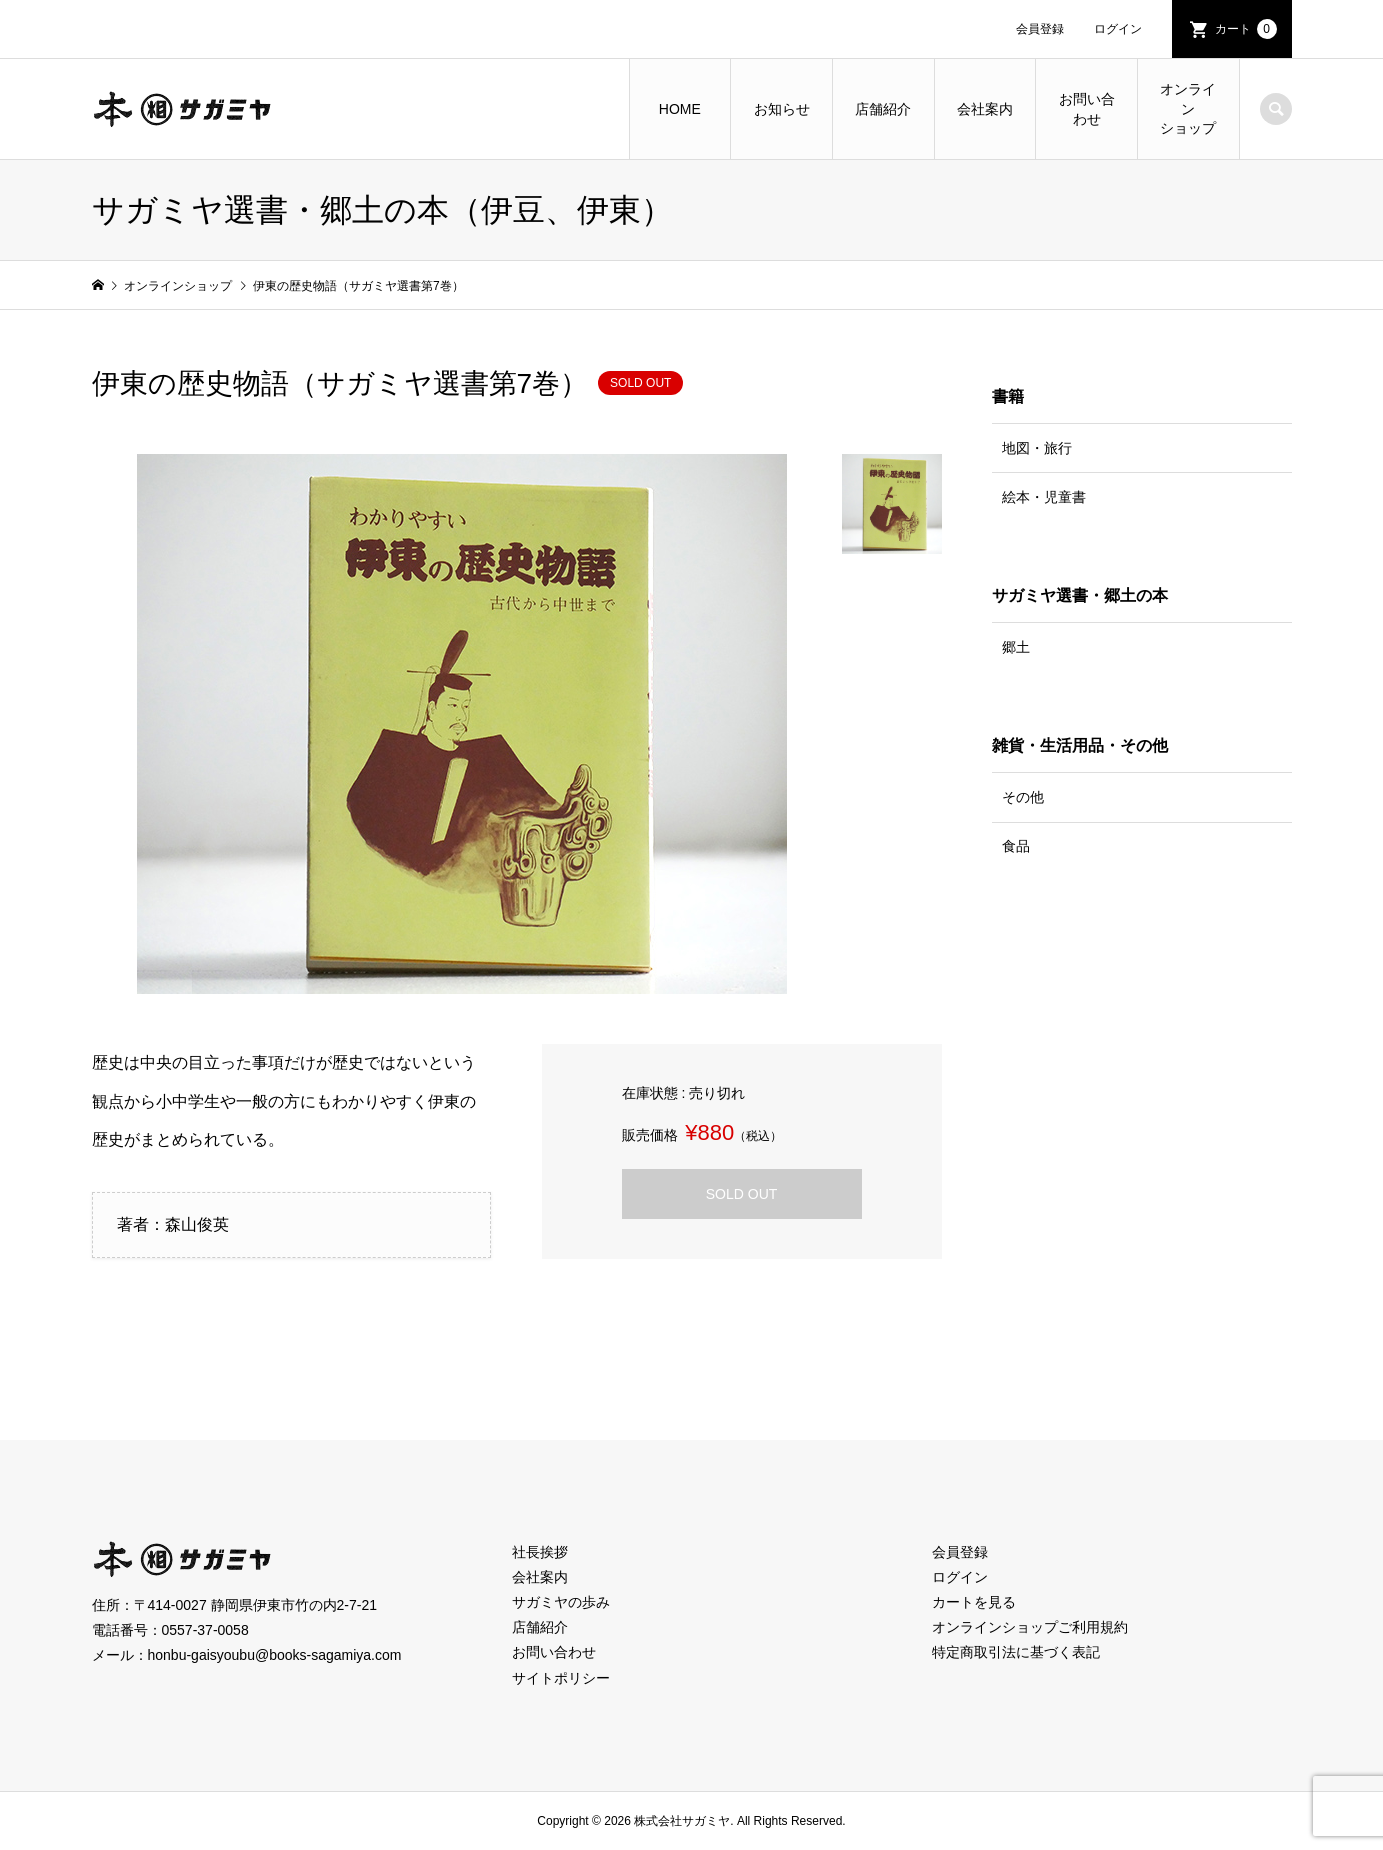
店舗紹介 (883, 109)
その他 (1023, 797)
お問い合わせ (1087, 109)
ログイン (1118, 29)
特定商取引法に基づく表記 (1016, 1652)
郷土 (1016, 647)
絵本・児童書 (1044, 497)
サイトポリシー (561, 1678)
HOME (680, 109)
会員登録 (1040, 29)
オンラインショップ (1188, 108)
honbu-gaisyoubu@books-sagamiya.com (275, 1655)
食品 (1016, 846)
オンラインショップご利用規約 (1030, 1627)
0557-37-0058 (205, 1630)
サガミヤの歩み (561, 1602)
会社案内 (985, 109)
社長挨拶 (540, 1552)
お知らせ (782, 109)
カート (1246, 29)
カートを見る (974, 1602)
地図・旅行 (1037, 448)
